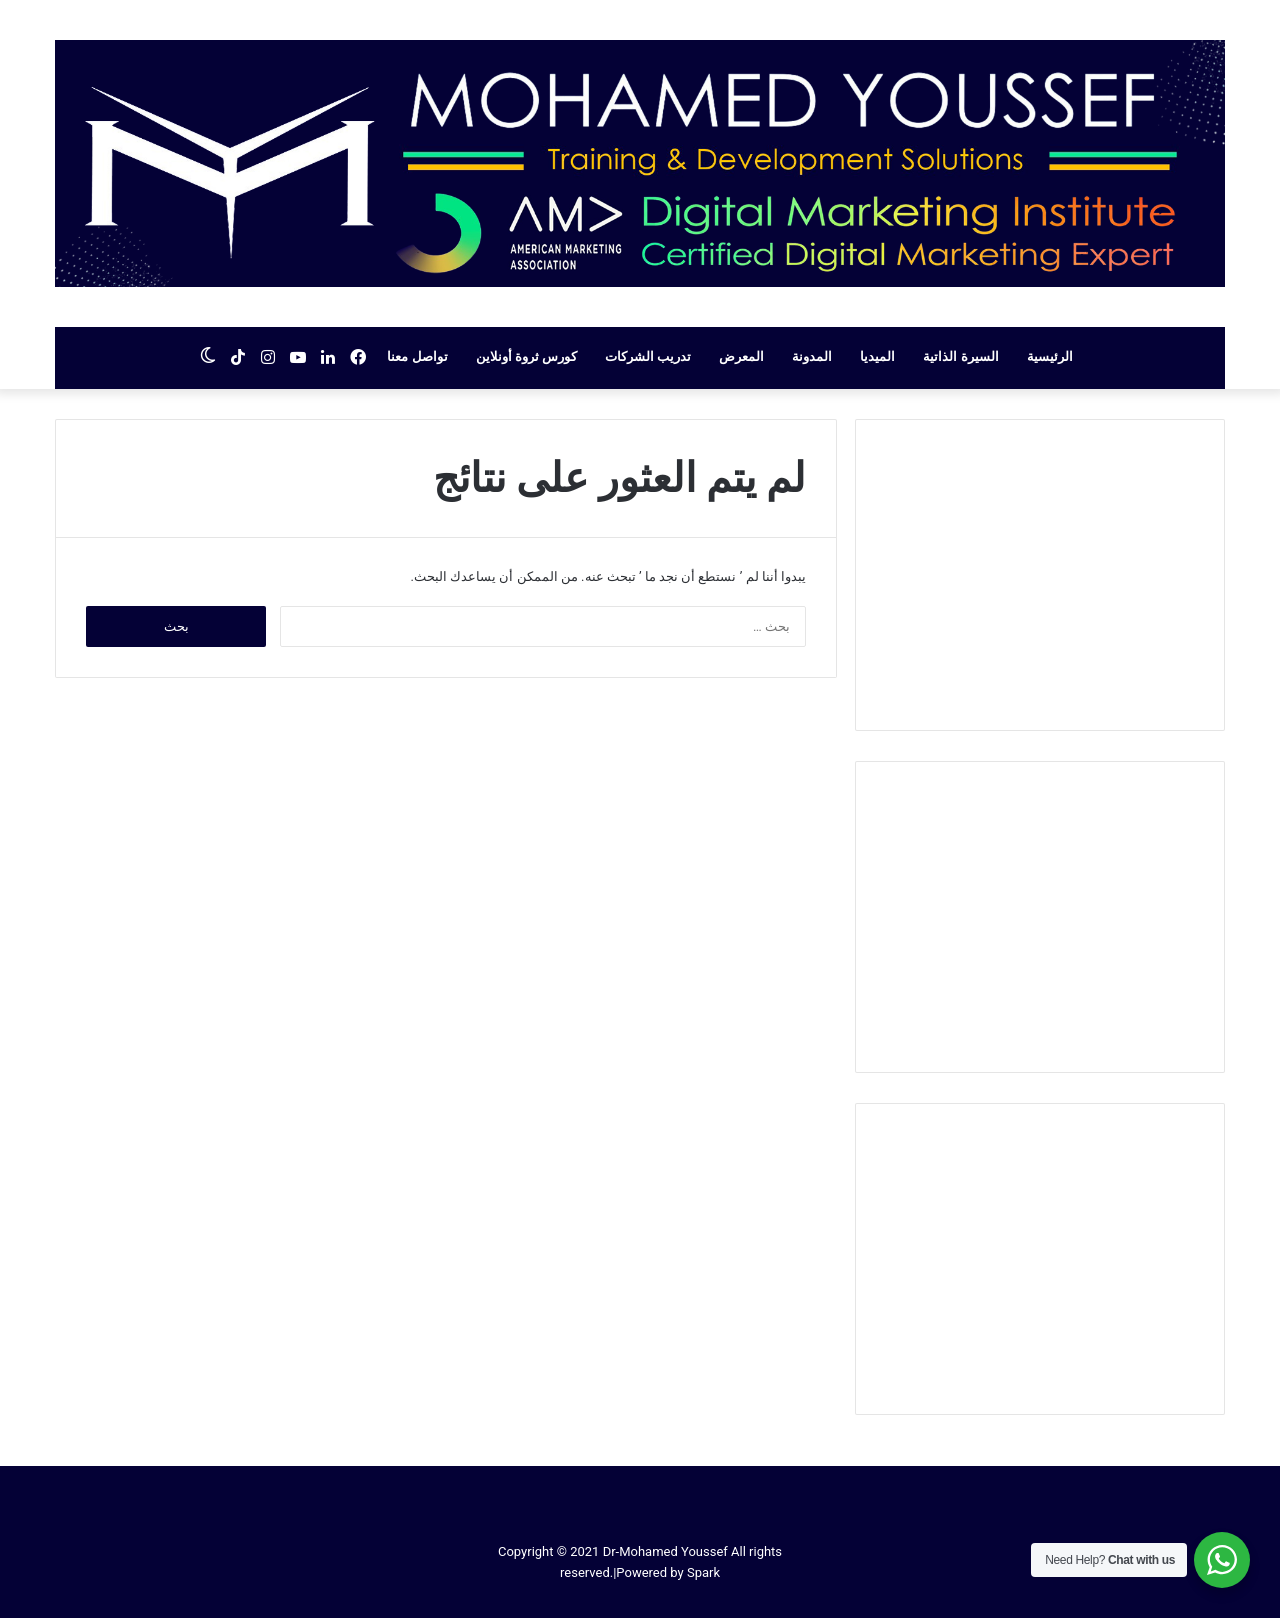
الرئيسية (1050, 356)
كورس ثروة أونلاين (526, 356)
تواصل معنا (417, 356)
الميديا (877, 356)
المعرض (741, 356)
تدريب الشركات (648, 356)
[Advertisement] (1040, 575)
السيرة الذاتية (960, 356)
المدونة (812, 356)
